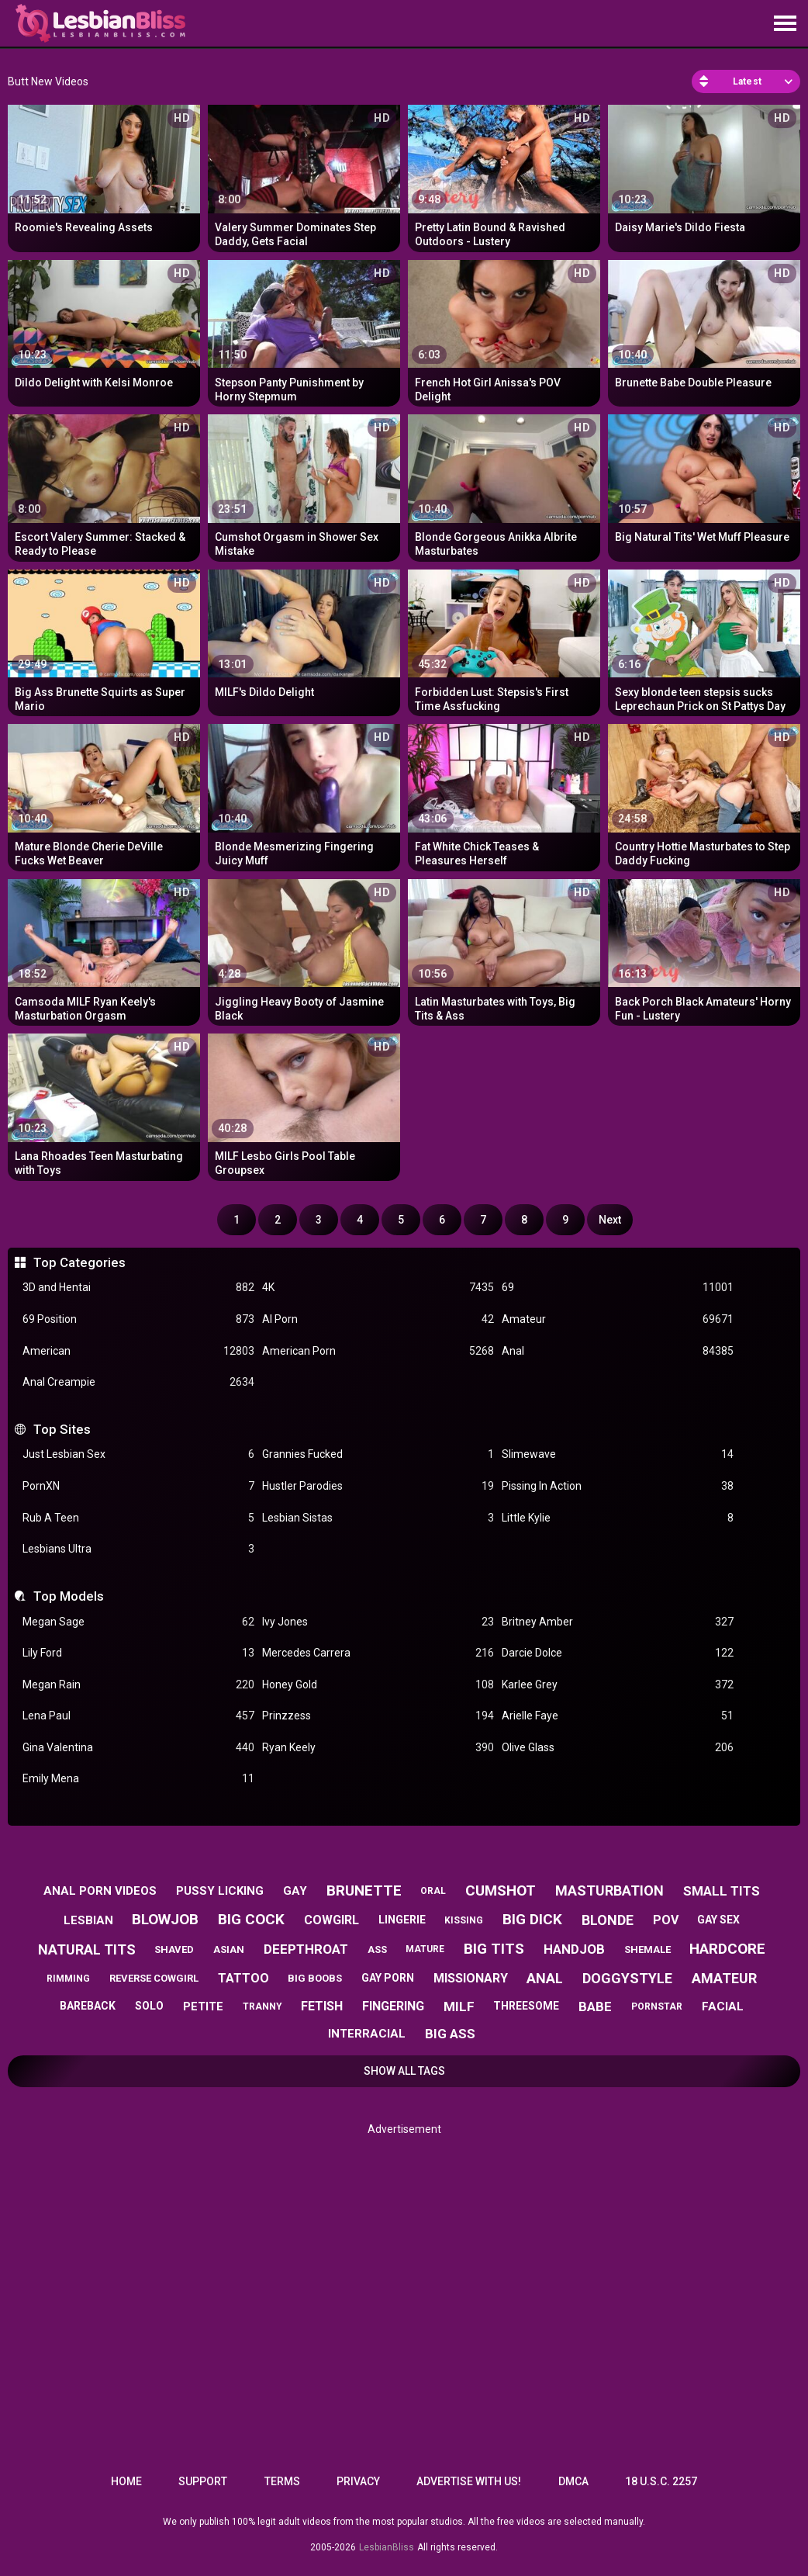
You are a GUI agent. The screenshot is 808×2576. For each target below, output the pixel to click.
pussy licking (220, 1891)
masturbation (609, 1890)
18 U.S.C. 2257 (661, 2481)
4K (378, 1287)
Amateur (618, 1319)
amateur (724, 1978)
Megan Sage (138, 1622)
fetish (322, 2006)
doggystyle (627, 1978)
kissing (463, 1920)
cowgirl (331, 1920)
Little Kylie (618, 1518)
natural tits (87, 1949)
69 (618, 1287)
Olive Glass (618, 1747)
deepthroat (306, 1949)
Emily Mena (138, 1778)
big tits (494, 1949)
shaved (174, 1949)
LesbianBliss (386, 2547)
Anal (618, 1351)
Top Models (68, 1596)
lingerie (402, 1919)
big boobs (315, 1978)
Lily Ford (138, 1653)
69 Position (138, 1319)
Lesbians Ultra (138, 1549)
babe (595, 2006)
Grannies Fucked (378, 1454)
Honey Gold (378, 1684)
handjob (574, 1949)
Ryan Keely (378, 1747)
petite (203, 2006)
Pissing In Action (618, 1486)
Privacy (358, 2481)
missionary (470, 1978)
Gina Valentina (138, 1747)
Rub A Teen (138, 1518)
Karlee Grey (618, 1684)
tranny (262, 2006)
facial (723, 2006)
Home (126, 2481)
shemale (647, 1949)
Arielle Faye (618, 1716)
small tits (721, 1891)
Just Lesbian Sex (138, 1454)
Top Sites (62, 1429)
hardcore (727, 1949)
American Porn (378, 1351)
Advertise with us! (468, 2481)
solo (149, 2006)
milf (459, 2006)
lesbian (88, 1920)
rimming (68, 1978)
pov (666, 1920)
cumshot (500, 1890)
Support (202, 2481)
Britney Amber (618, 1622)
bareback (88, 2006)
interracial (367, 2034)
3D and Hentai (138, 1287)
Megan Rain (138, 1684)
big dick (532, 1919)
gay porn (387, 1978)
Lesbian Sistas (378, 1518)
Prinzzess (378, 1716)
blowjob (165, 1919)
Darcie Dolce (618, 1653)
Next (610, 1220)
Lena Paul (138, 1716)
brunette (364, 1890)
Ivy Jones (378, 1622)
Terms (282, 2481)
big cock (251, 1919)
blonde (608, 1920)
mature (425, 1949)
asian (228, 1949)
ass (377, 1949)
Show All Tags (404, 2071)
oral (433, 1890)
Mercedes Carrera (378, 1653)
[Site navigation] (784, 24)
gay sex (718, 1919)
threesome (526, 2006)
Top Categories (79, 1262)
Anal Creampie (138, 1382)
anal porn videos (100, 1891)
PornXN (138, 1486)
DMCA (573, 2481)
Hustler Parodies (378, 1486)
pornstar (656, 2006)
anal (545, 1978)
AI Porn (378, 1319)
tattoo (243, 1978)
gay (295, 1891)
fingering (393, 2006)
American (138, 1351)
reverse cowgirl (154, 1978)
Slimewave (618, 1454)
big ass (450, 2033)
